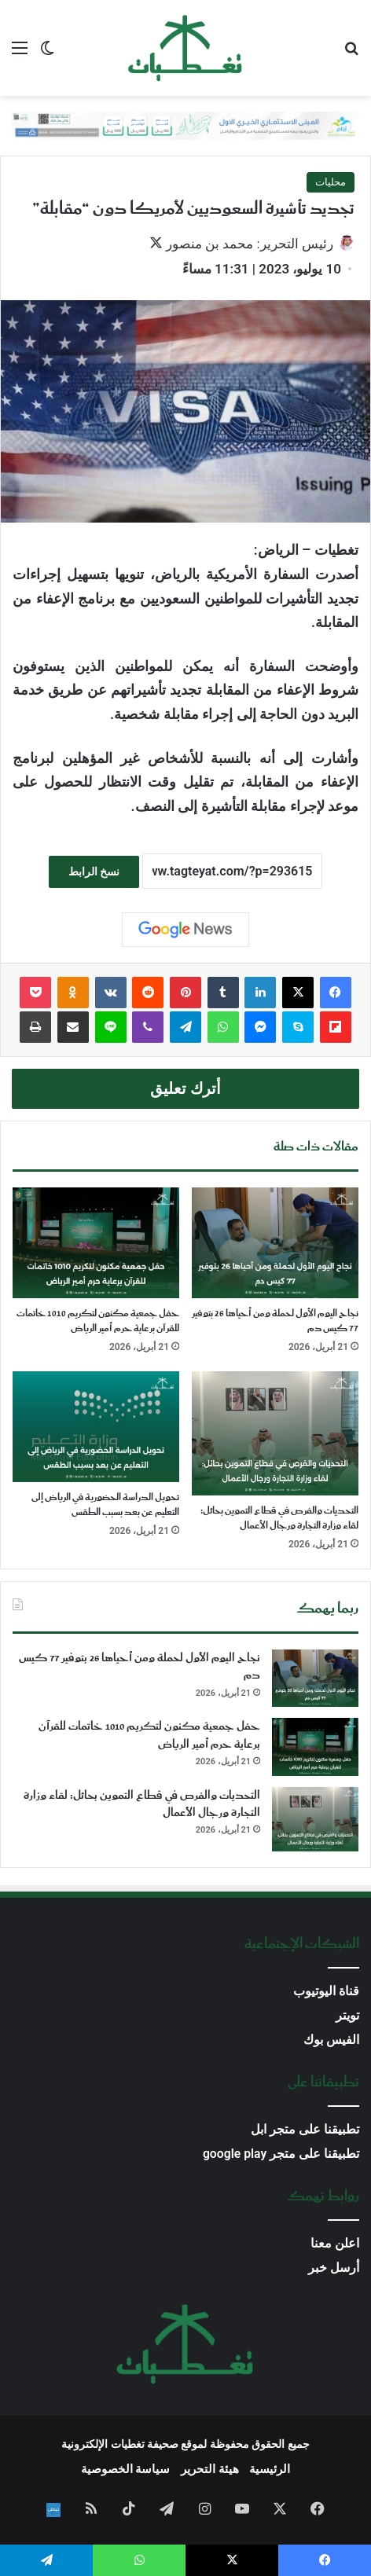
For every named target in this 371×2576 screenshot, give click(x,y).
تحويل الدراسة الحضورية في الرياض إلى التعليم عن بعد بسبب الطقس (105, 1505)
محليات (330, 182)
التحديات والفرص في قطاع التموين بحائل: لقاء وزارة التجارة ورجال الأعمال (279, 1518)
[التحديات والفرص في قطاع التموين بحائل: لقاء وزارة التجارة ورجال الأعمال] (275, 1433)
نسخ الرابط (93, 871)
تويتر (347, 2015)
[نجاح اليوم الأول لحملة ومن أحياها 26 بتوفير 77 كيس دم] (275, 1242)
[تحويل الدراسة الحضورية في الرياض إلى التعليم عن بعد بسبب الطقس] (96, 1426)
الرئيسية (269, 2469)
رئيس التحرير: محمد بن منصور (249, 243)
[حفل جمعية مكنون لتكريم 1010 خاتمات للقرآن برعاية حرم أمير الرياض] (96, 1242)
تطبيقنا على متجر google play (281, 2153)
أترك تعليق (185, 1089)
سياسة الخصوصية (126, 2469)
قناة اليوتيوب (326, 1990)
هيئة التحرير (210, 2469)
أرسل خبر (333, 2267)
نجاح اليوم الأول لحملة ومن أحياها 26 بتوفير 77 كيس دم (275, 1321)
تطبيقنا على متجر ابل (305, 2129)
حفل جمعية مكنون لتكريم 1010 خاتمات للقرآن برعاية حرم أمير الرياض (98, 1321)
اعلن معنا (334, 2243)
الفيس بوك (331, 2039)
